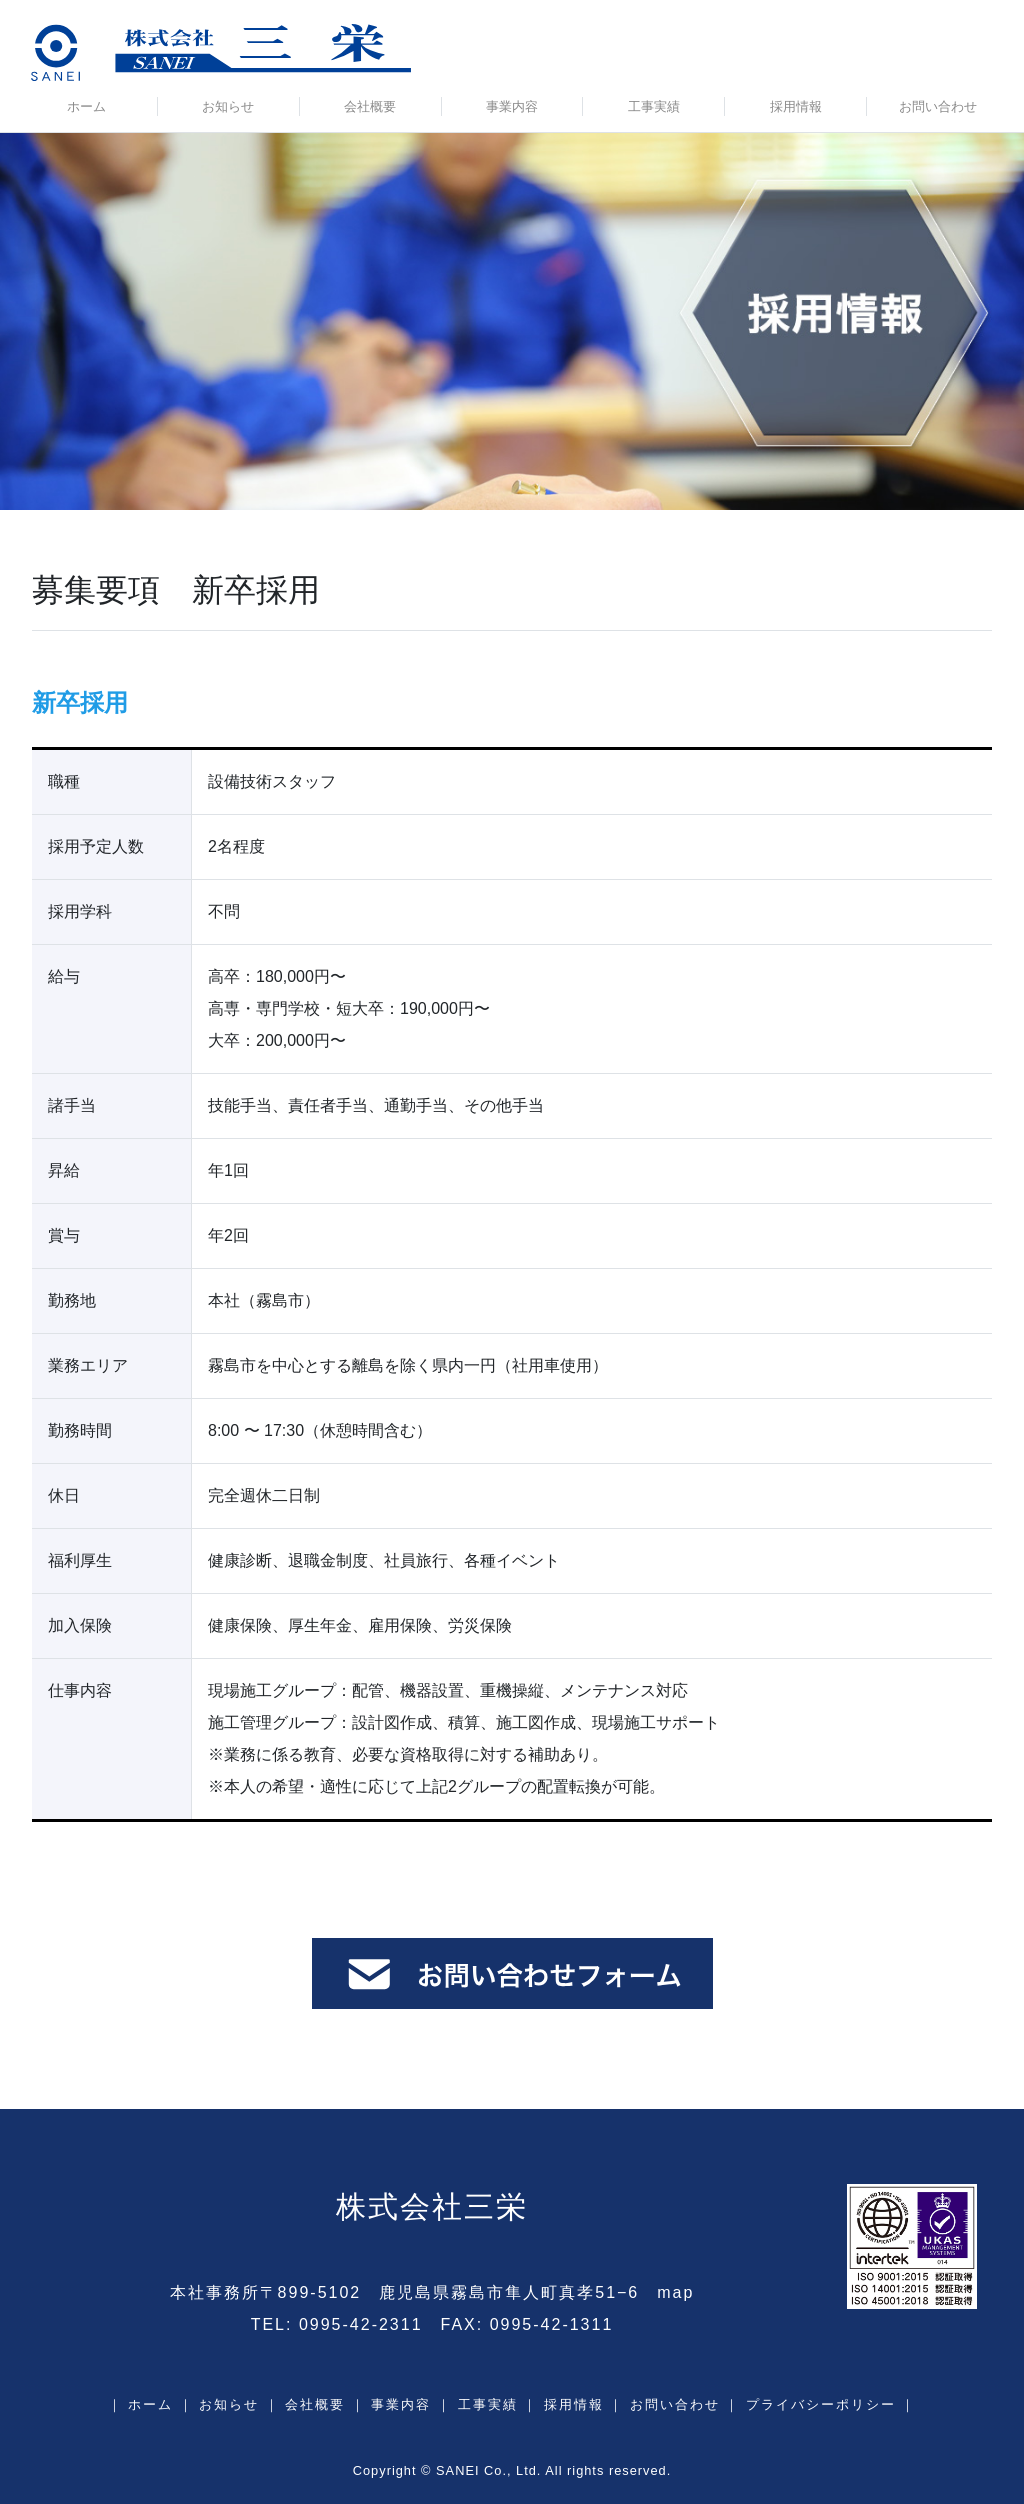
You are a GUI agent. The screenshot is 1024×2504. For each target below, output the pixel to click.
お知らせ (228, 106)
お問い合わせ (938, 106)
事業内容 (512, 106)
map (675, 2292)
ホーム (86, 106)
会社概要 (370, 106)
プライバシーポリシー (821, 2404)
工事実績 (654, 106)
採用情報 (796, 106)
